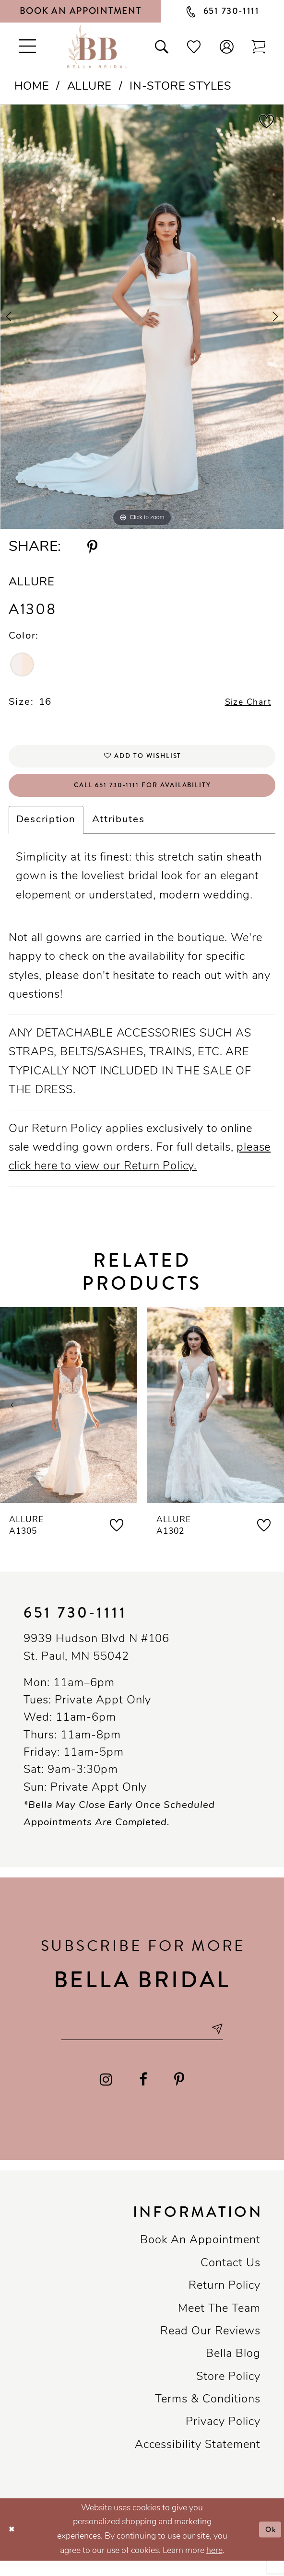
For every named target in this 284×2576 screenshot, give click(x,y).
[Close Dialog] (13, 2545)
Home (31, 87)
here (214, 2566)
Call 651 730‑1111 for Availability (142, 794)
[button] (226, 46)
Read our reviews (210, 2346)
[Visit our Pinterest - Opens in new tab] (179, 2094)
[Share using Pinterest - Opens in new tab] (91, 547)
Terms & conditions (207, 2414)
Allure (89, 87)
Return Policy (224, 2301)
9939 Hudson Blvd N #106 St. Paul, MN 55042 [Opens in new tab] (97, 1659)
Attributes (118, 831)
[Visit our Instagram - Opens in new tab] (106, 2094)
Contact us (230, 2278)
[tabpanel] (142, 317)
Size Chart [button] (243, 704)
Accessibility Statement (198, 2460)
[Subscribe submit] (229, 2041)
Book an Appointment (200, 2255)
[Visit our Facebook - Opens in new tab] (143, 2094)
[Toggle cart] (259, 46)
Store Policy (228, 2392)
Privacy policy (223, 2437)
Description (46, 831)
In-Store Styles (181, 87)
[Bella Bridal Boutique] (97, 46)
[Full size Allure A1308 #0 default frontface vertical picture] (142, 317)
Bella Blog (233, 2369)
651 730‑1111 (75, 1624)
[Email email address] (142, 2041)
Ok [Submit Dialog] (268, 2544)
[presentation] (68, 1416)
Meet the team (219, 2324)
